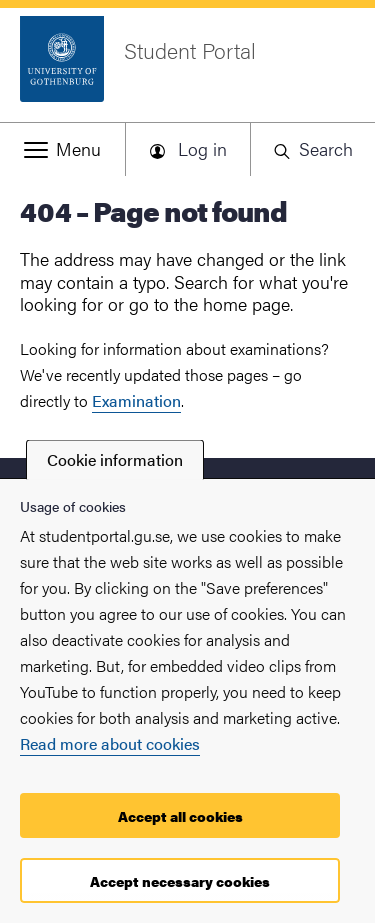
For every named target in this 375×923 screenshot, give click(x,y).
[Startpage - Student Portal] (187, 69)
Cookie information (115, 459)
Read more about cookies (110, 743)
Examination (136, 400)
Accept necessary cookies (180, 881)
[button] (62, 149)
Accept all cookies (180, 816)
